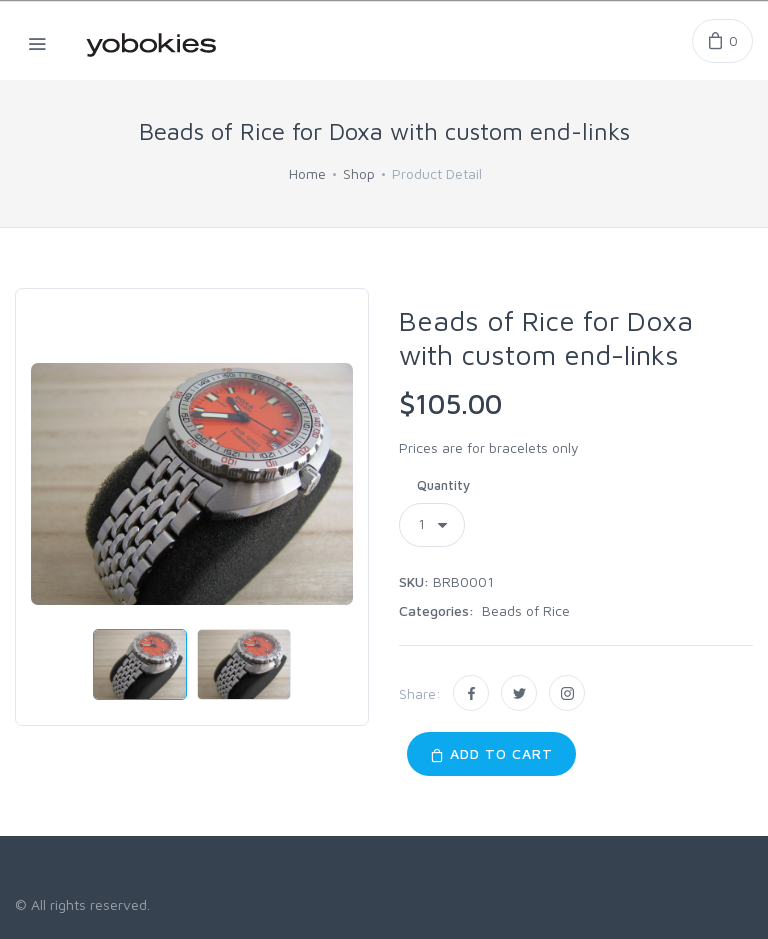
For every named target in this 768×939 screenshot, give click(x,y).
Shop (359, 173)
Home (307, 173)
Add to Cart (491, 753)
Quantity (443, 485)
